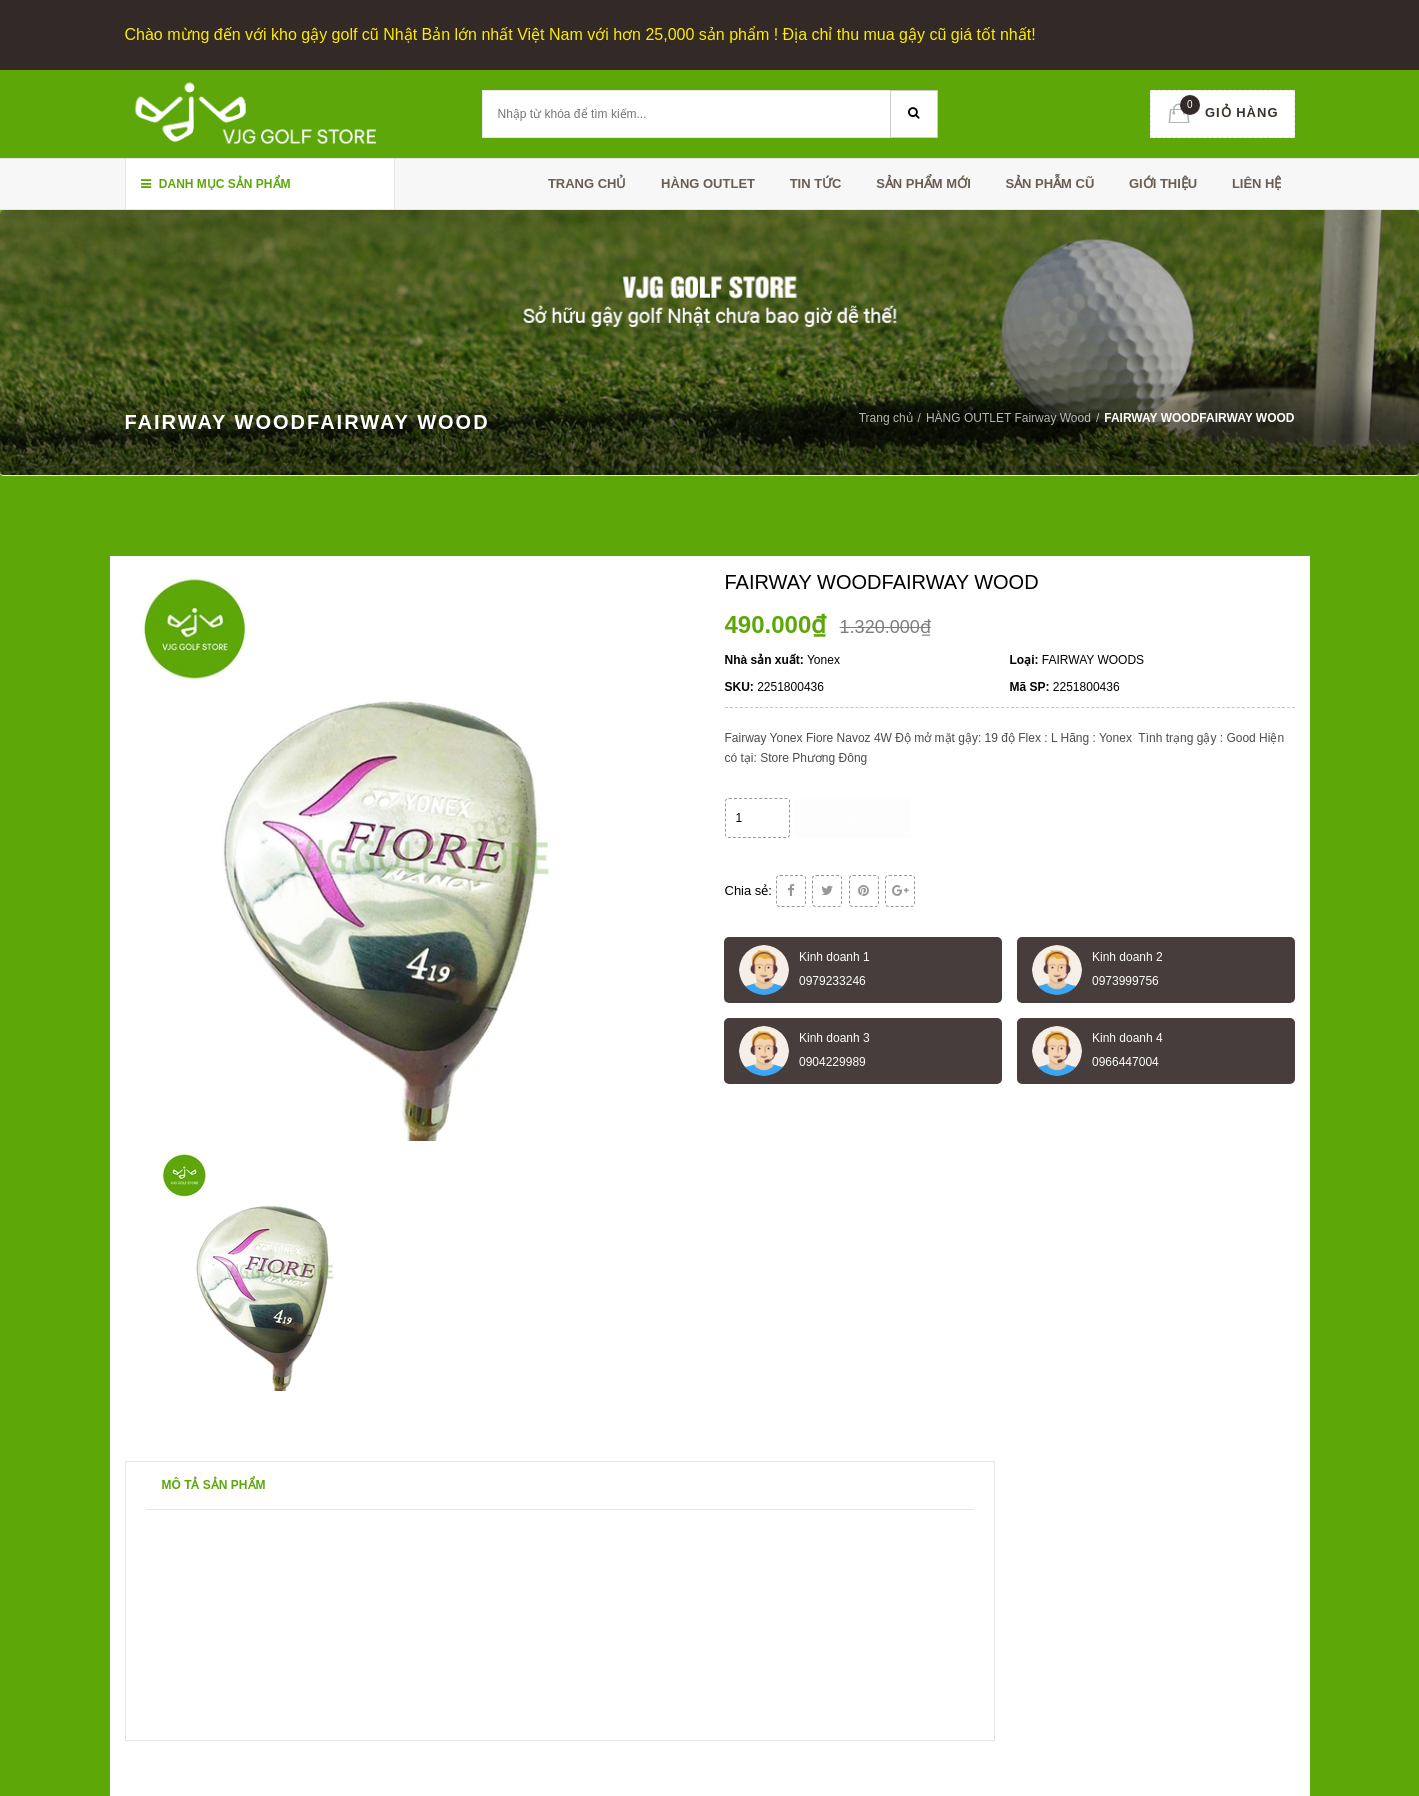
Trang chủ (587, 183)
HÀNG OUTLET (708, 183)
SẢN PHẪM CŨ (1049, 183)
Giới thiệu (1163, 183)
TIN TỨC (816, 183)
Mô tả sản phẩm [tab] (214, 1485)
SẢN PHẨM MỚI (923, 183)
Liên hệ (1257, 183)
